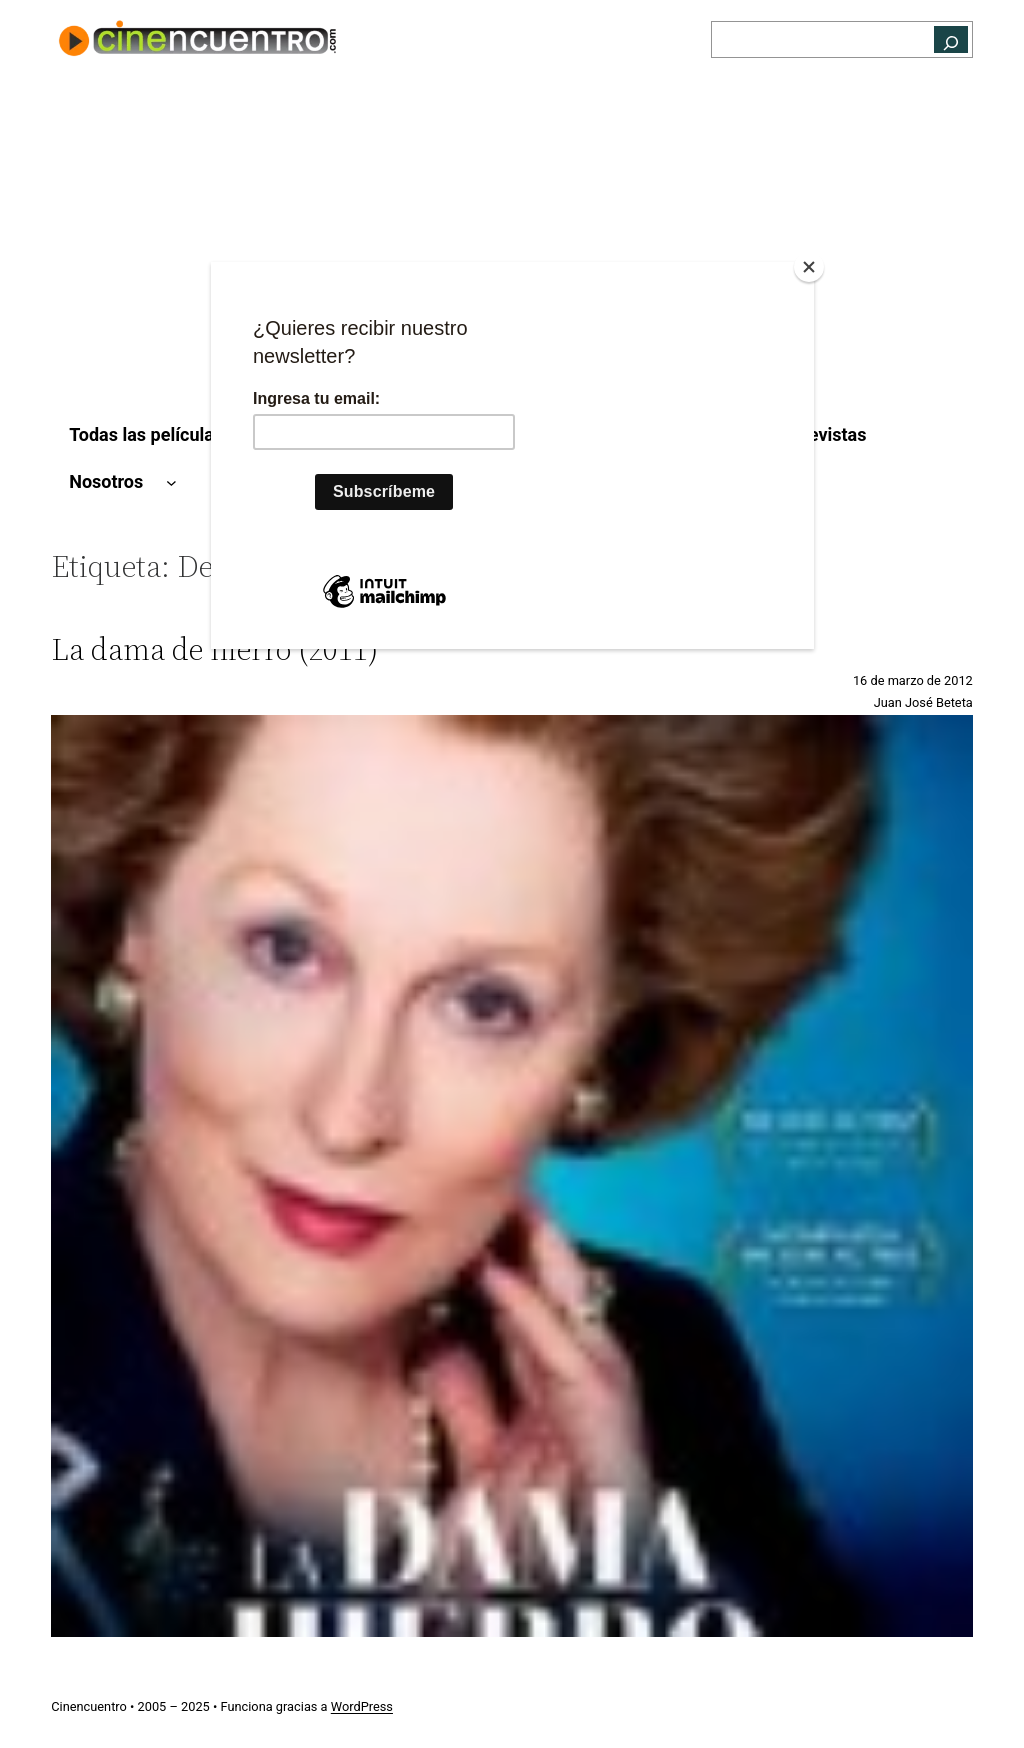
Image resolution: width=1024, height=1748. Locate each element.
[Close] (809, 267)
